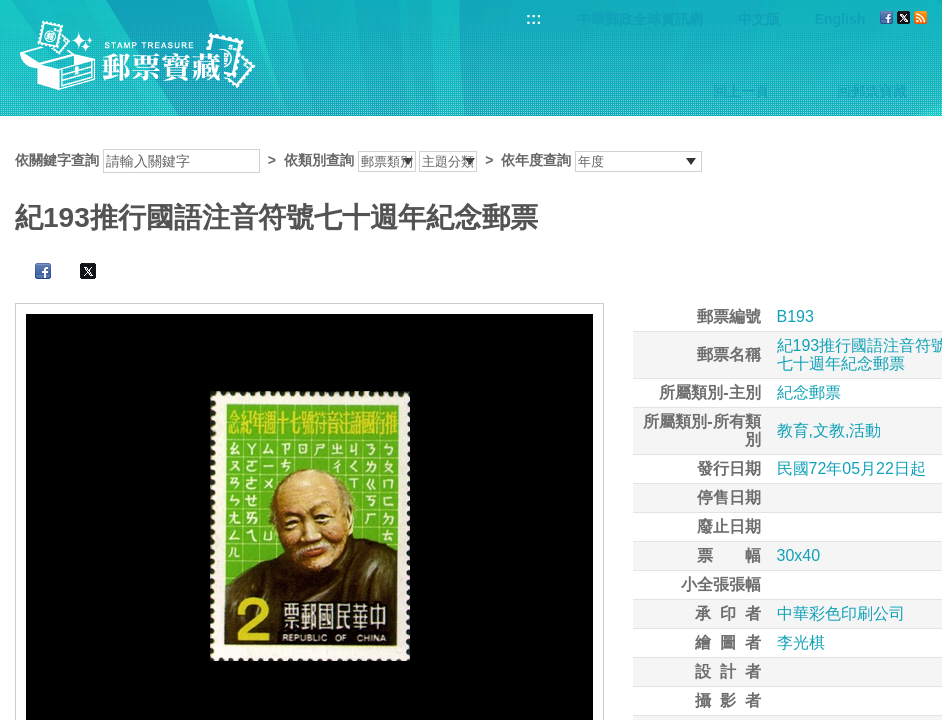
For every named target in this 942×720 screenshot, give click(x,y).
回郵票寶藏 (872, 91)
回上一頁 (741, 91)
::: (534, 18)
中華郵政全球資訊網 (640, 19)
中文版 (759, 19)
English (840, 19)
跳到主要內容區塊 (10, 10)
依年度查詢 (536, 160)
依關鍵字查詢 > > (358, 160)
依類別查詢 (319, 160)
